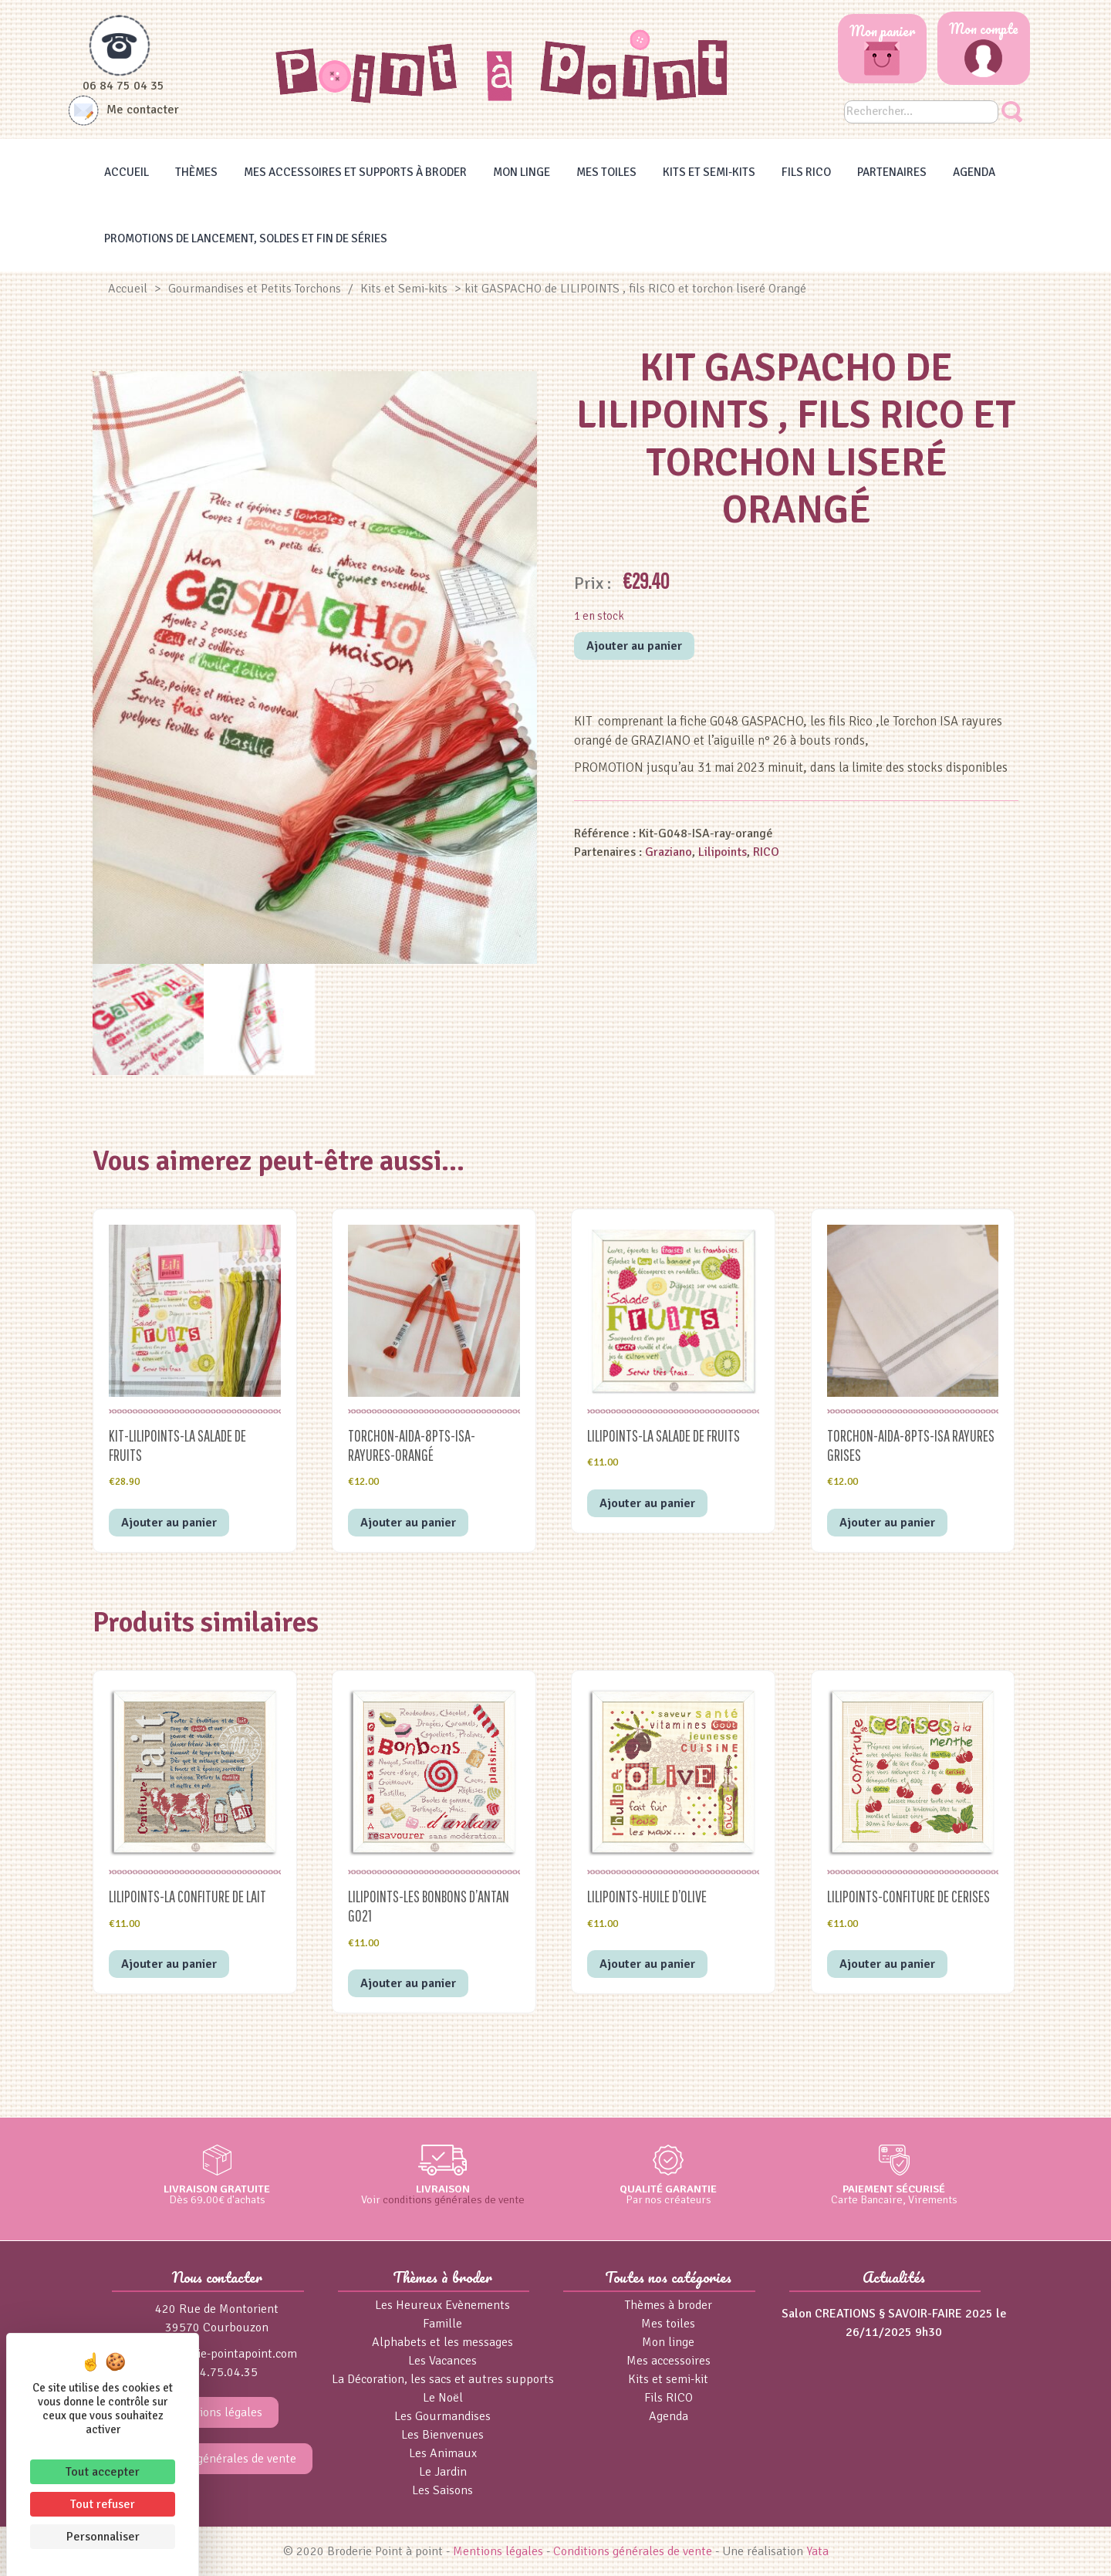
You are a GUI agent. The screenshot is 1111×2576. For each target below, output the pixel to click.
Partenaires (892, 172)
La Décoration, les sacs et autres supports (443, 2379)
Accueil (126, 172)
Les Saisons (442, 2490)
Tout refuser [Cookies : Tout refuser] (102, 2504)
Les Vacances (442, 2360)
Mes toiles (606, 172)
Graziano (668, 852)
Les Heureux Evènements (442, 2305)
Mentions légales (217, 2412)
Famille (442, 2323)
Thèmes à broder (668, 2305)
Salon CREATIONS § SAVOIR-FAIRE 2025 (887, 2313)
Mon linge (521, 172)
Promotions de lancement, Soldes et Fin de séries (245, 238)
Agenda (974, 172)
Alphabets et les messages (442, 2342)
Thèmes (196, 172)
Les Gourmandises (442, 2416)
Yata (817, 2551)
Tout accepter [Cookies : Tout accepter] (103, 2472)
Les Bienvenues (442, 2434)
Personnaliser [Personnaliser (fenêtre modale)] (103, 2536)
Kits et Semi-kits (709, 172)
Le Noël (443, 2397)
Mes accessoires (668, 2360)
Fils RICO (806, 172)
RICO (766, 852)
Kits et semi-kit (668, 2379)
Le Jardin (443, 2472)
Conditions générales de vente (216, 2458)
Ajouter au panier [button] (169, 1522)
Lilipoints (722, 852)
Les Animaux (443, 2453)
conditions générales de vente (454, 2199)
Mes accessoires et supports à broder (355, 172)
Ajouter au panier (634, 646)
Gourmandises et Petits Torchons (254, 288)
